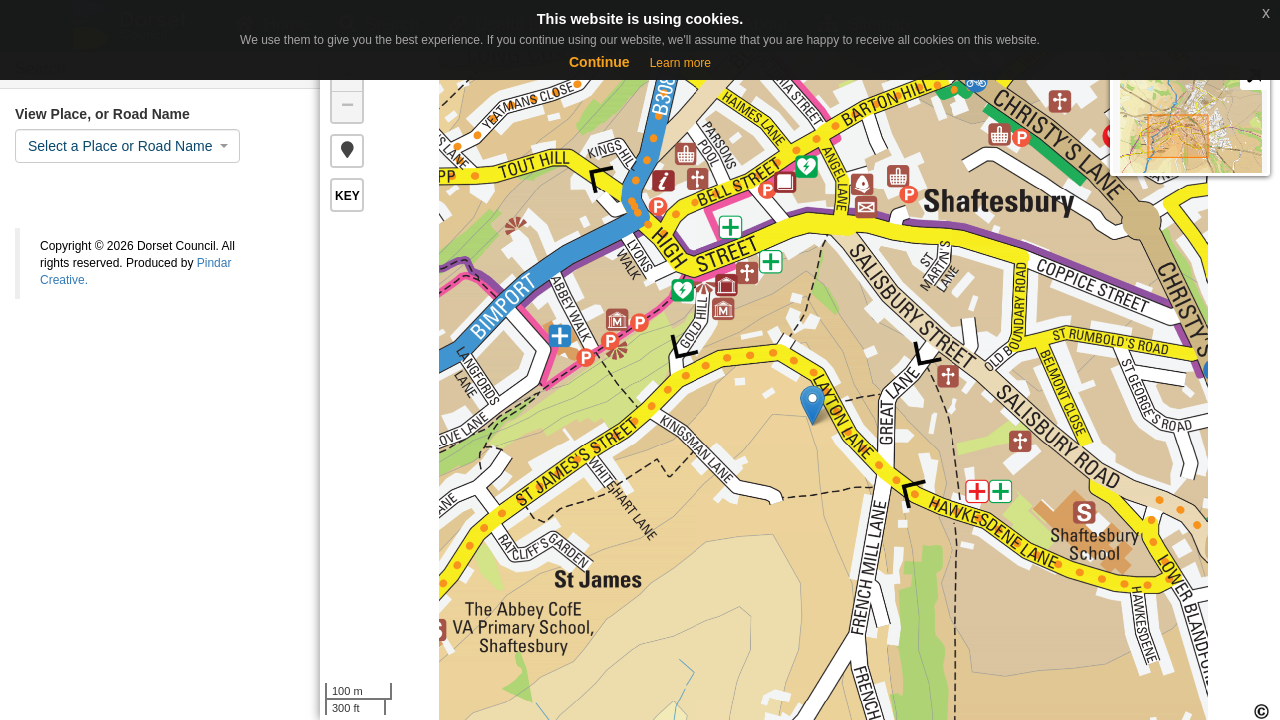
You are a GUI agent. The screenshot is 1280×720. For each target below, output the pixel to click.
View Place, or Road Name (102, 114)
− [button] (347, 107)
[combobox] (127, 146)
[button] (347, 151)
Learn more (680, 63)
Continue (599, 62)
